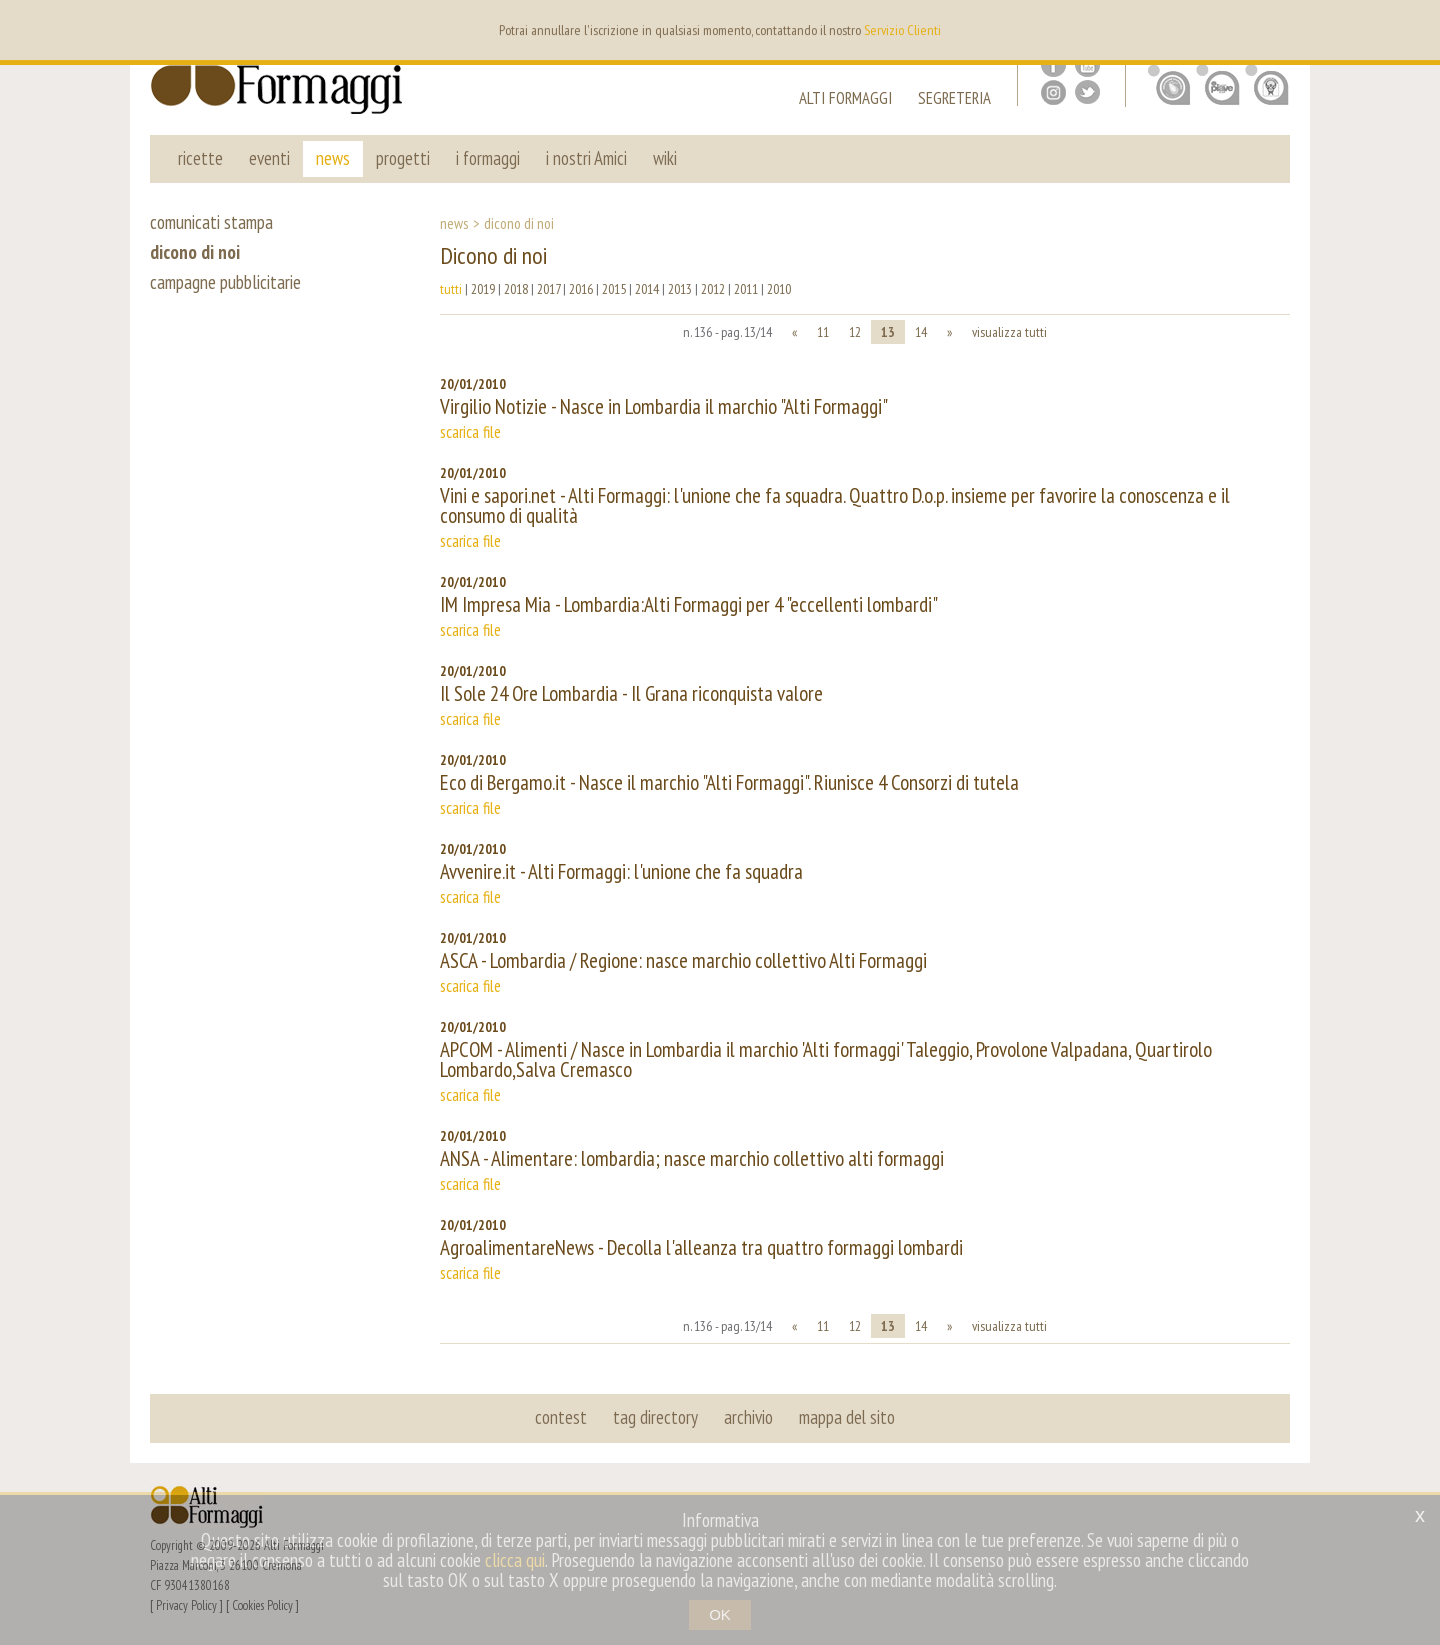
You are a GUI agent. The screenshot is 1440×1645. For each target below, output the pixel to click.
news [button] (333, 158)
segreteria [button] (954, 100)
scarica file (470, 432)
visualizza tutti (1009, 332)
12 (855, 332)
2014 (647, 289)
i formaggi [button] (488, 158)
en (1248, 30)
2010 (779, 289)
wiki (665, 158)
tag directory (655, 1417)
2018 (516, 289)
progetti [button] (403, 158)
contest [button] (561, 1417)
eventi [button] (269, 158)
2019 (483, 289)
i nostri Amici (586, 158)
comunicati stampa (211, 222)
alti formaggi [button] (845, 100)
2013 (680, 289)
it (1278, 30)
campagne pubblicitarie (225, 282)
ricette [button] (200, 158)
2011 (746, 289)
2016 (581, 289)
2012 (713, 289)
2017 (548, 289)
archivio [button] (748, 1417)
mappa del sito (847, 1417)
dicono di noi (195, 252)
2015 (614, 289)
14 (921, 332)
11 (823, 332)
